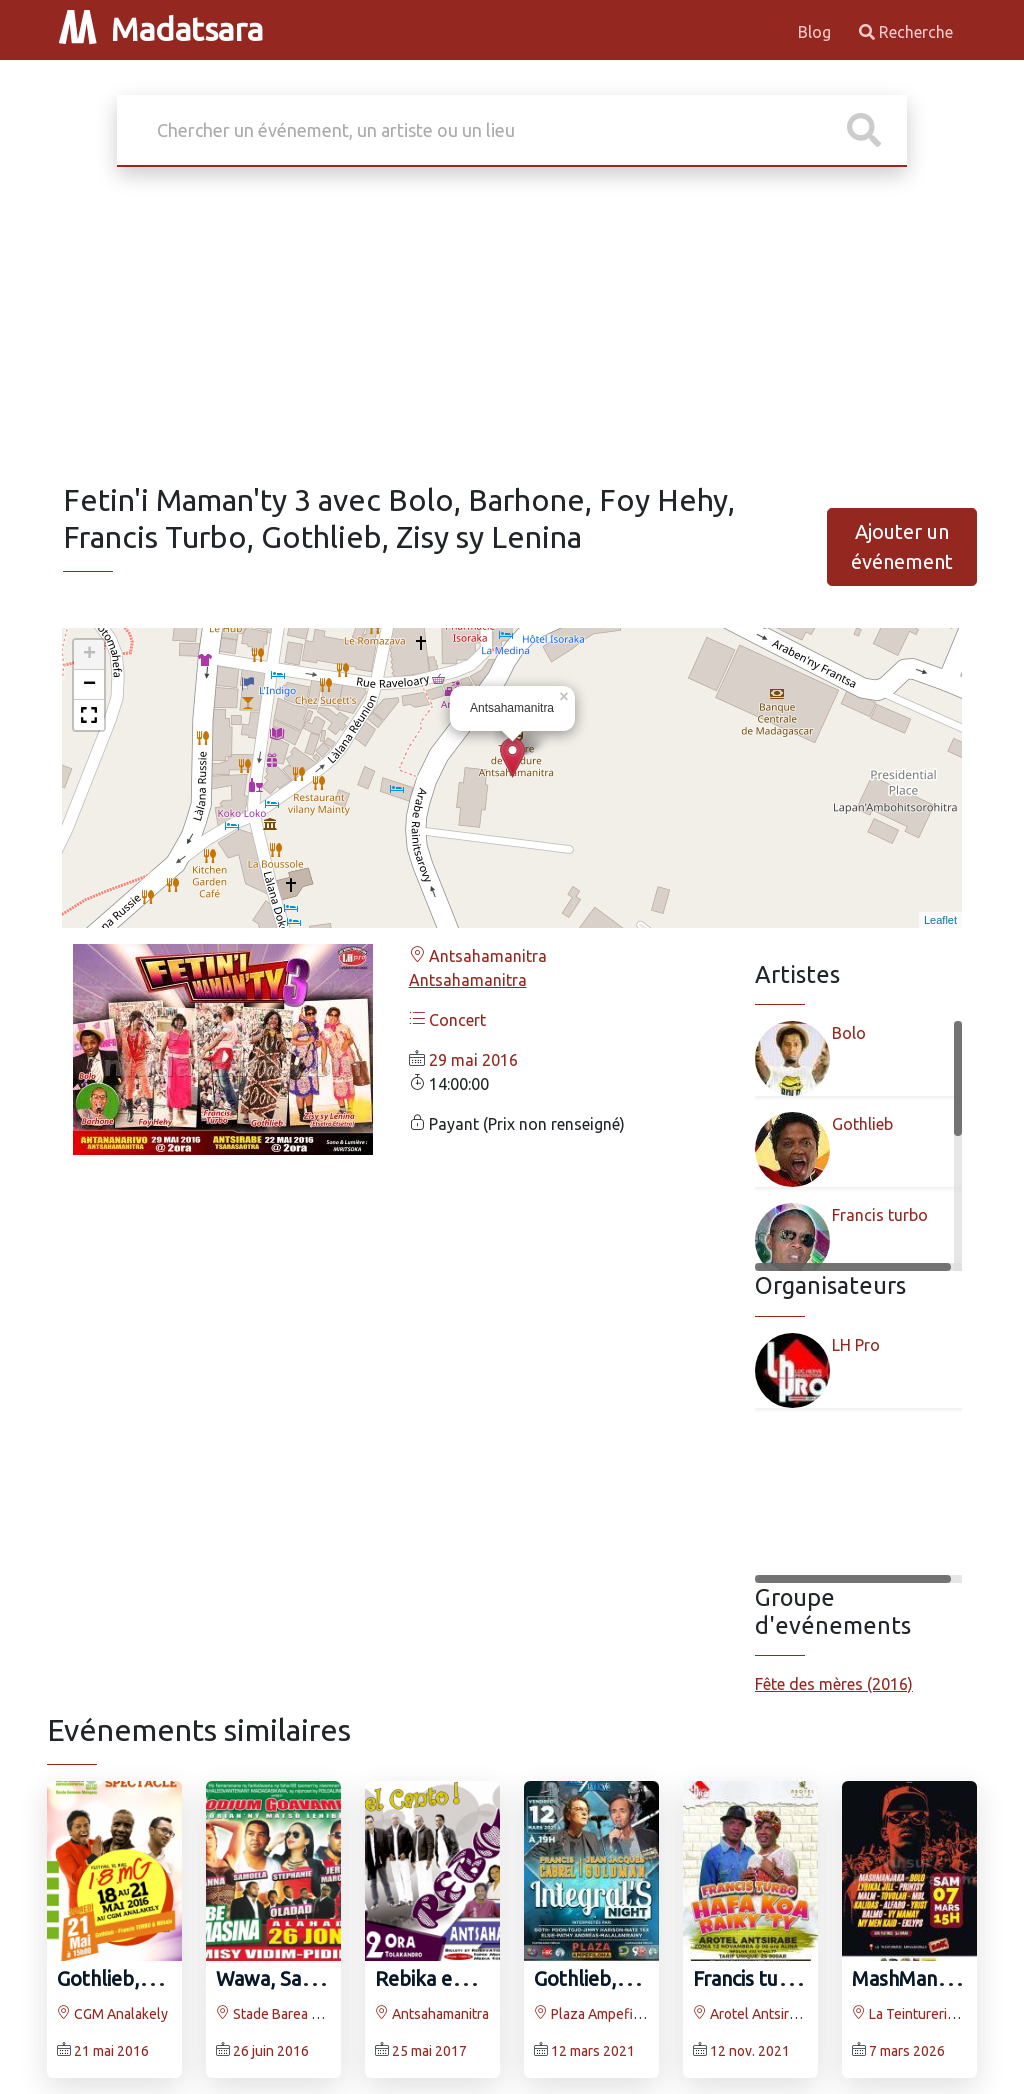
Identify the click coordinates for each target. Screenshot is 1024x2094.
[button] (89, 715)
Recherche (906, 32)
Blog (816, 32)
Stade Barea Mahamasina (302, 2014)
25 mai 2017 (429, 2051)
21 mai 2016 (111, 2051)
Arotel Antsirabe (752, 2014)
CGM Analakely (112, 2014)
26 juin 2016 (271, 2051)
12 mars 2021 (593, 2051)
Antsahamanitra (478, 956)
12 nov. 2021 (750, 2051)
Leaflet (940, 920)
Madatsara (161, 29)
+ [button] (89, 655)
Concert (447, 1020)
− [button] (89, 685)
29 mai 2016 (473, 1060)
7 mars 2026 (907, 2051)
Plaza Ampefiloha (597, 2014)
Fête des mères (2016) (834, 1684)
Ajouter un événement (902, 546)
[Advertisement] (512, 332)
